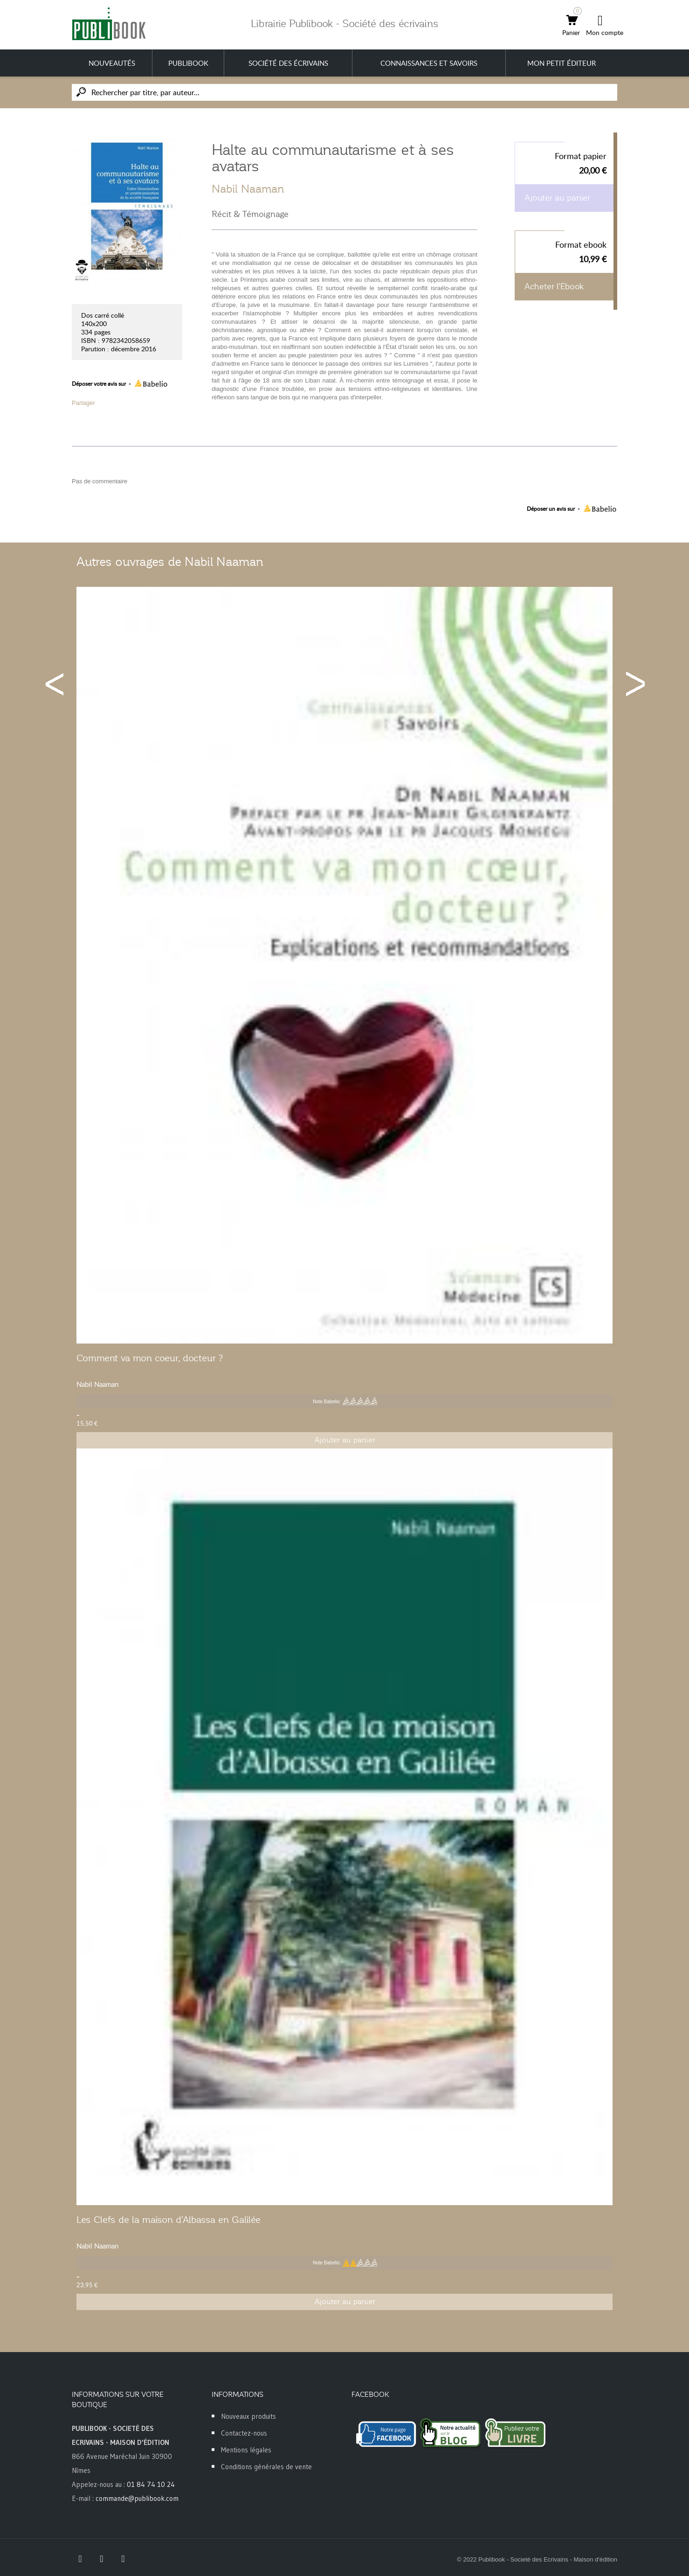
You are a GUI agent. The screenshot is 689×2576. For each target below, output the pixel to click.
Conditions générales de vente (266, 2466)
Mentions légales (246, 2449)
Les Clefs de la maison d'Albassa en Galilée (168, 2219)
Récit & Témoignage (250, 214)
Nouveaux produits (248, 2416)
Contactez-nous (244, 2433)
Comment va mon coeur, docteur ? (149, 1358)
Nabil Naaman (248, 189)
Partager (83, 402)
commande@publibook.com (137, 2498)
